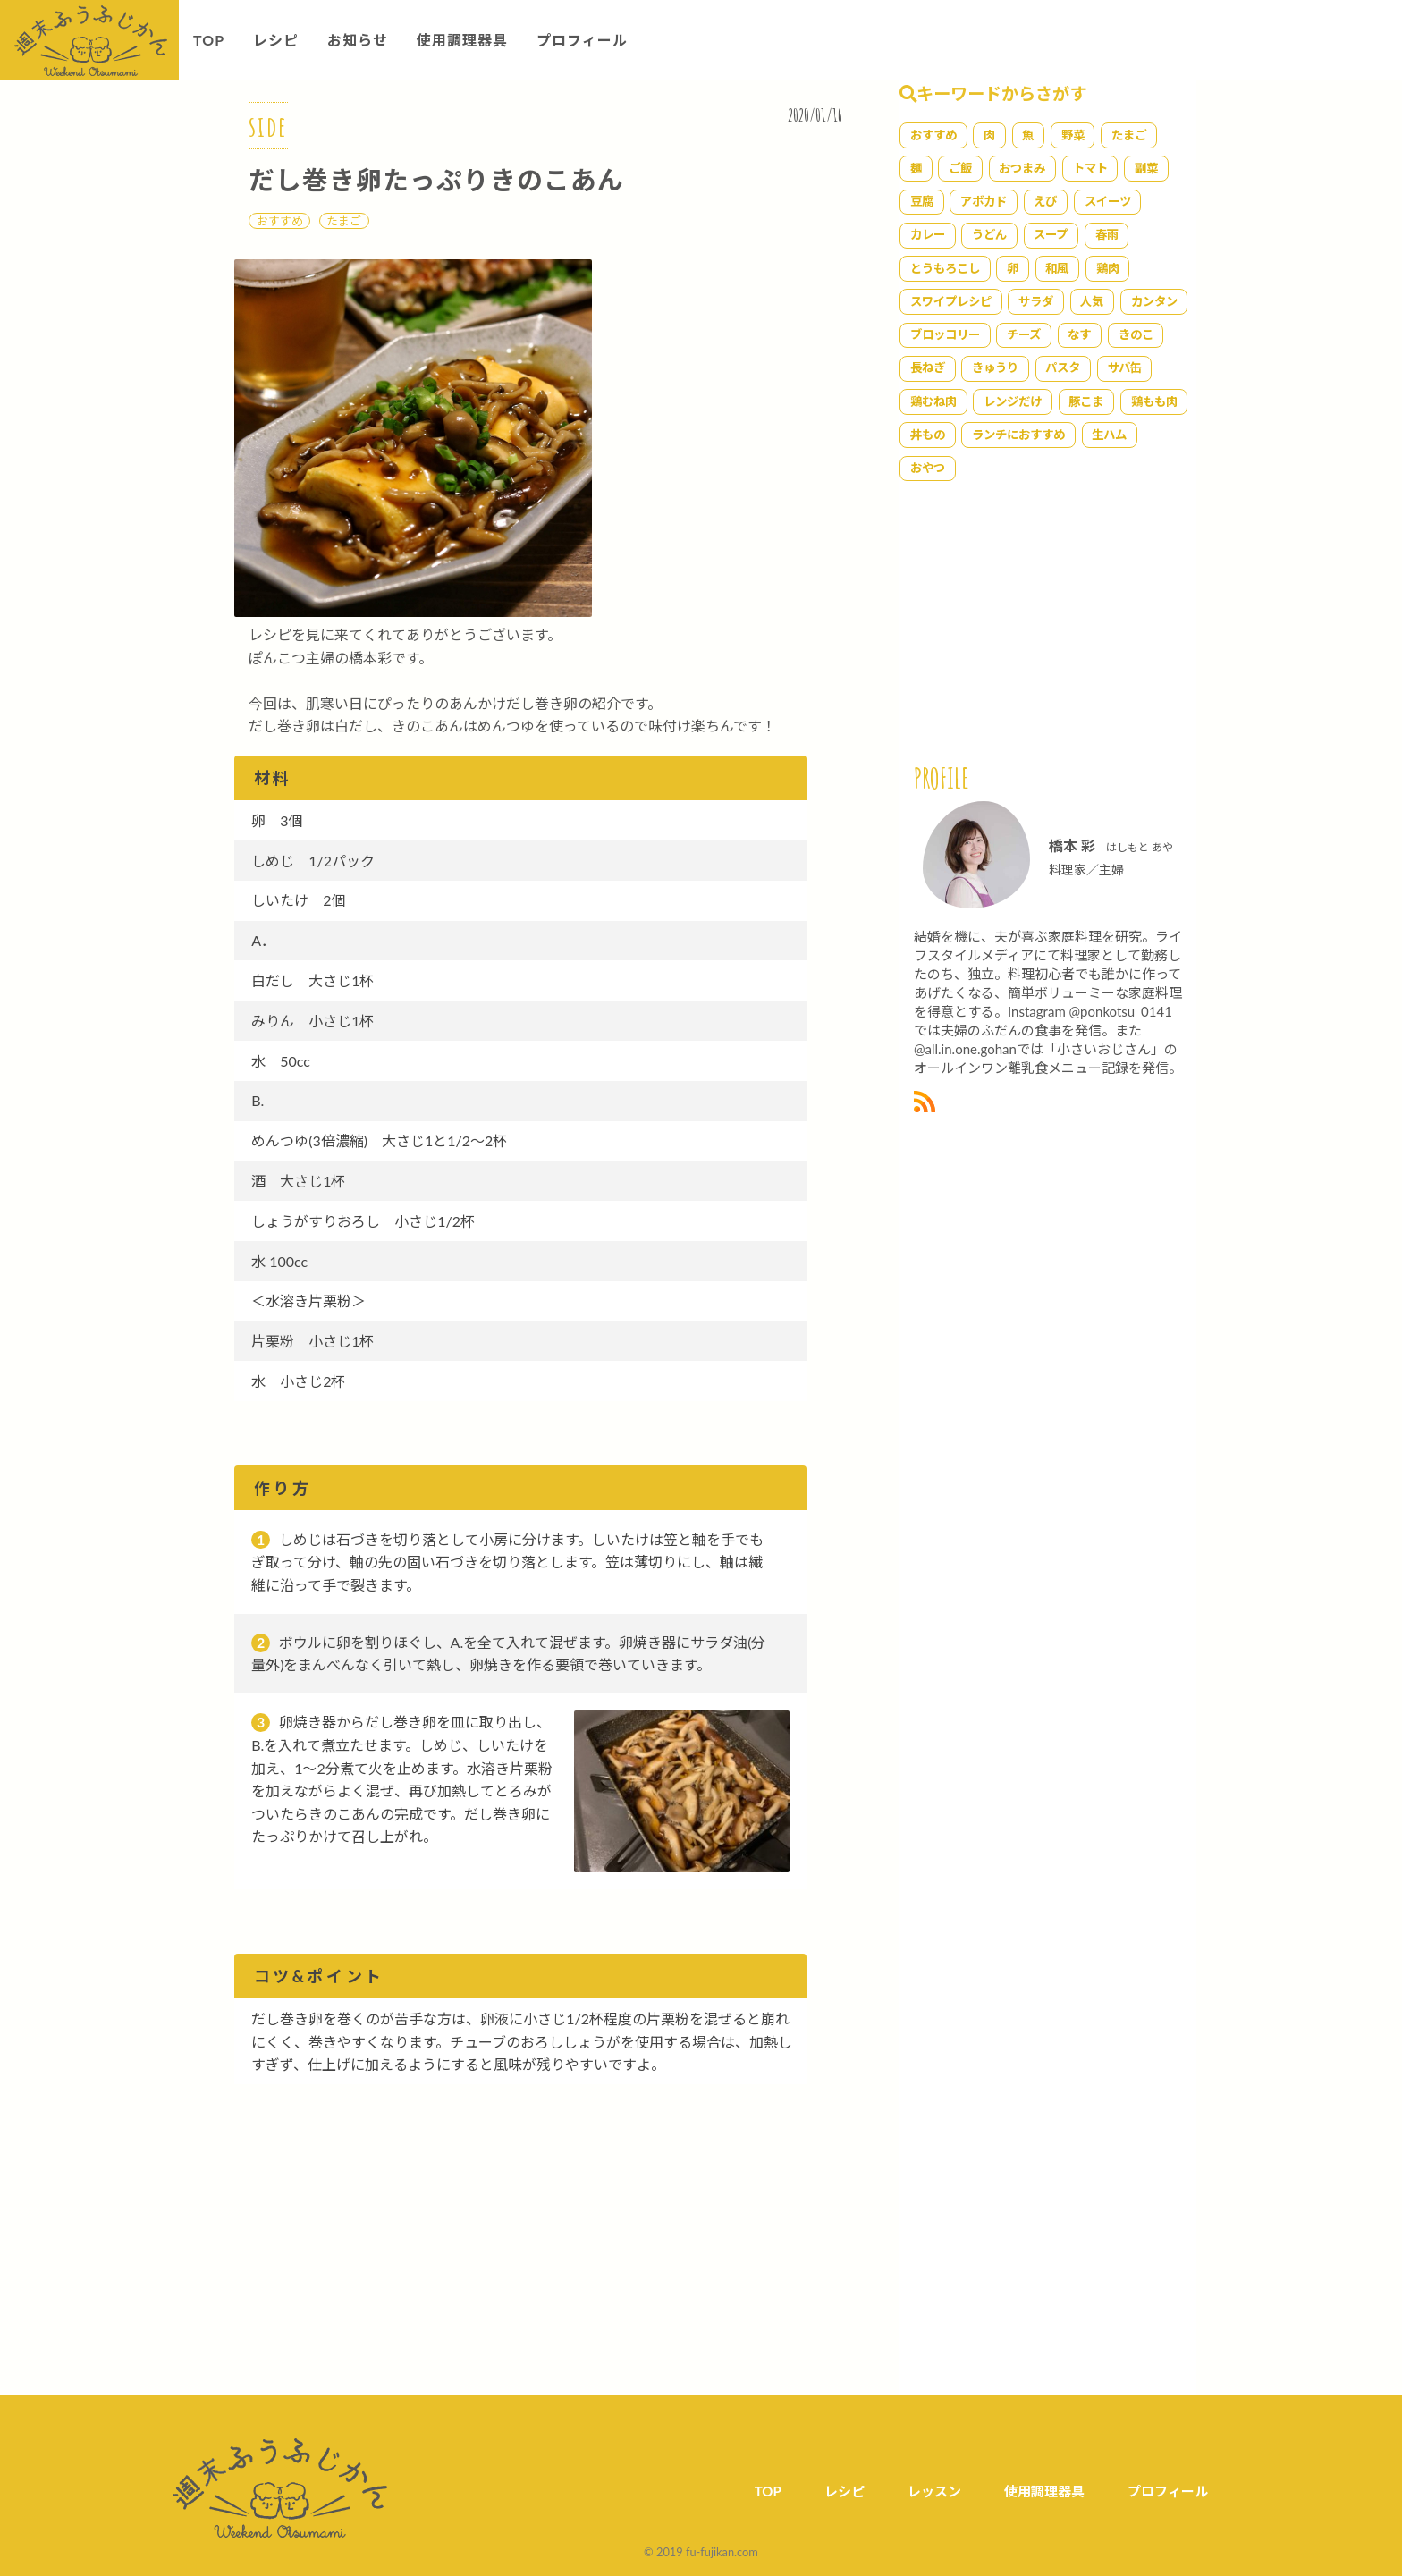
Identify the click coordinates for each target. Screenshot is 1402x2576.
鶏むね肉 (933, 401)
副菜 (1146, 168)
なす (1079, 334)
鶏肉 (1107, 268)
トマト (1090, 168)
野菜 (1073, 135)
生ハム (1109, 434)
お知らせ (357, 39)
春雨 (1107, 234)
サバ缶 (1125, 367)
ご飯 (960, 168)
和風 (1056, 268)
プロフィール (582, 39)
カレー (927, 234)
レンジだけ (1013, 401)
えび (1045, 201)
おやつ (927, 467)
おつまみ (1022, 168)
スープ (1051, 234)
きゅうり (995, 367)
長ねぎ (927, 367)
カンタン (1154, 301)
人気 (1091, 301)
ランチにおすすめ (1018, 434)
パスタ (1062, 367)
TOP (208, 39)
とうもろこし (945, 268)
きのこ (1136, 334)
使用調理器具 (462, 39)
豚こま (1085, 401)
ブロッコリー (945, 334)
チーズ (1024, 334)
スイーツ (1108, 201)
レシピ (276, 39)
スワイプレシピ (951, 301)
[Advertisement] (552, 2256)
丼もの (927, 434)
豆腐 (921, 201)
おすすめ (280, 221)
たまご (343, 221)
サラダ (1035, 301)
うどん (989, 234)
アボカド (983, 201)
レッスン (934, 2491)
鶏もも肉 (1154, 401)
